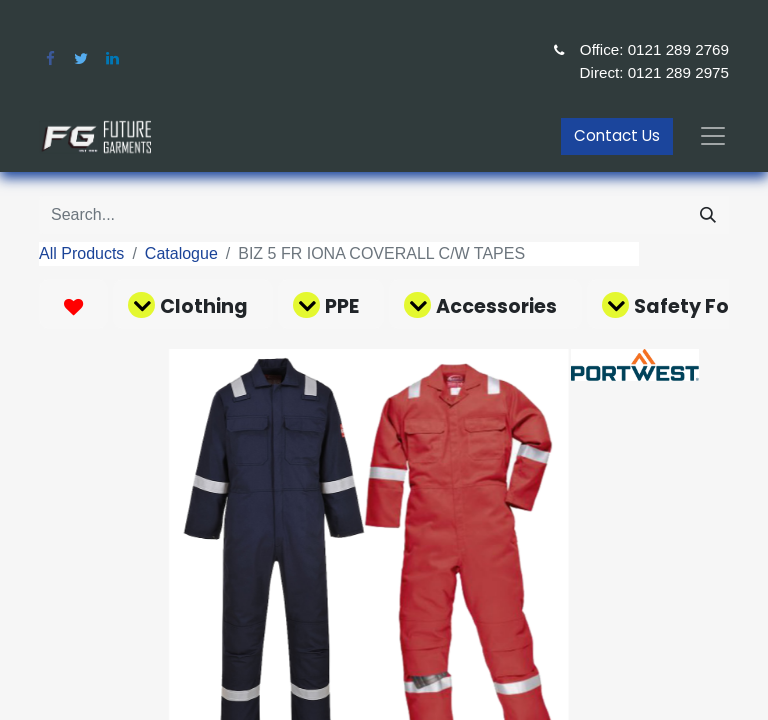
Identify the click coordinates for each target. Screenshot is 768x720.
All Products (81, 253)
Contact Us (617, 135)
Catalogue (181, 253)
